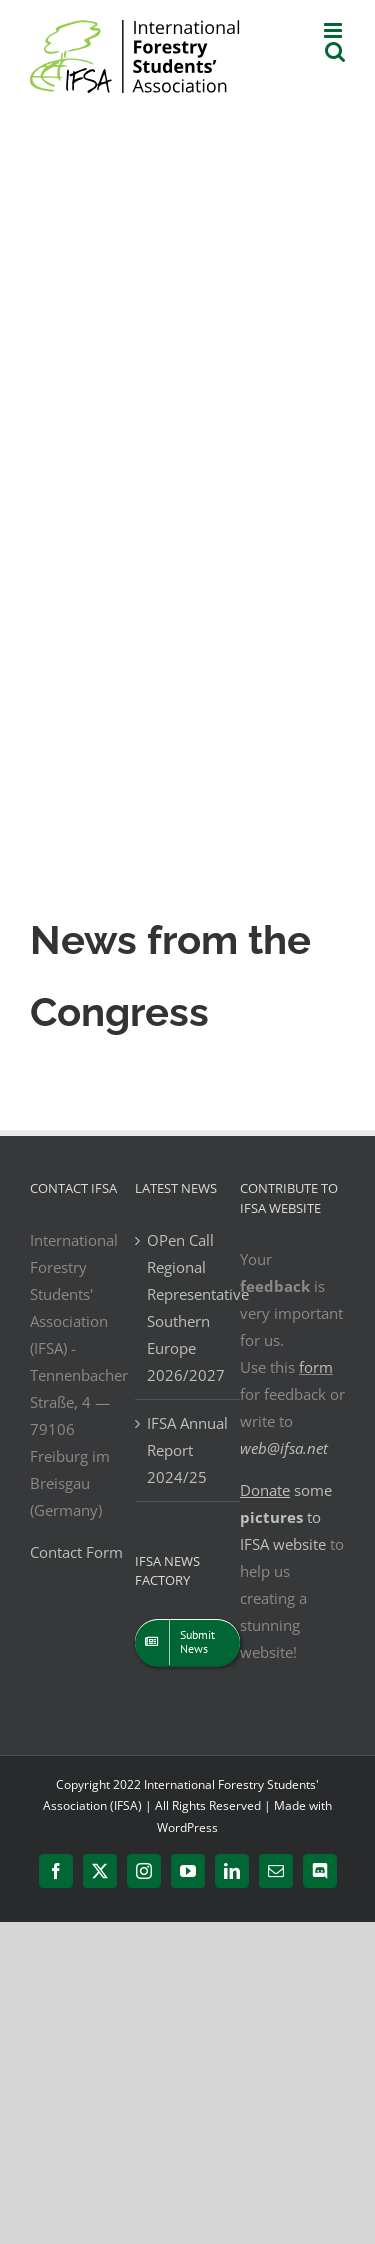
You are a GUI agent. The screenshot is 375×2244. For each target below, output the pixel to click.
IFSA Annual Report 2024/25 (187, 1450)
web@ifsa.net (284, 1448)
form (316, 1367)
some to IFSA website (286, 1517)
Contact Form (76, 1552)
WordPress (187, 1827)
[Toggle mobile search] (335, 51)
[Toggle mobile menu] (334, 30)
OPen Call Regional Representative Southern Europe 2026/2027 (188, 1307)
